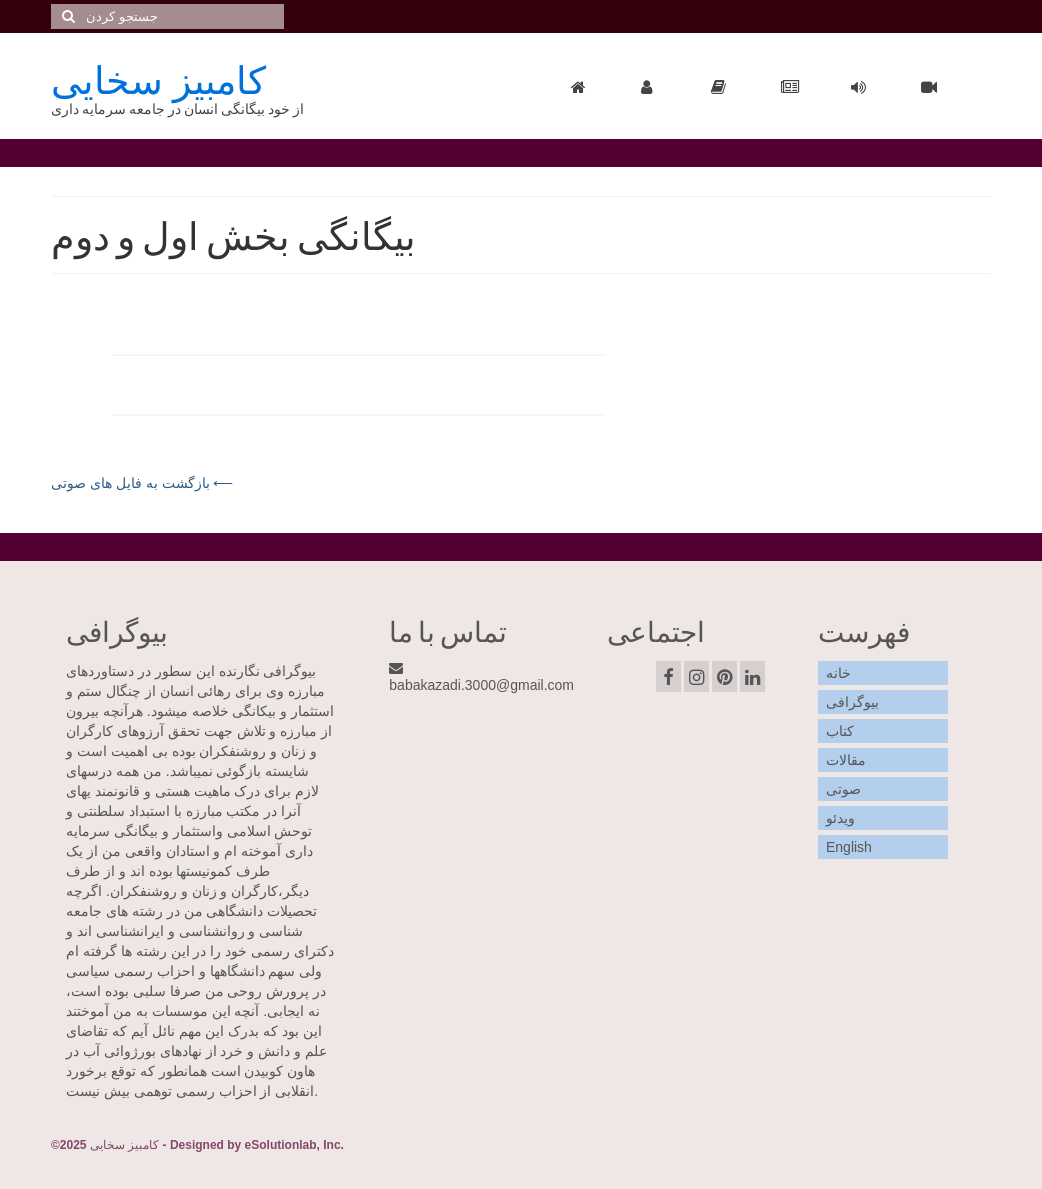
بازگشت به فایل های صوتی (132, 483)
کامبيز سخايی (158, 77)
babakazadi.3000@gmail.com (481, 677)
